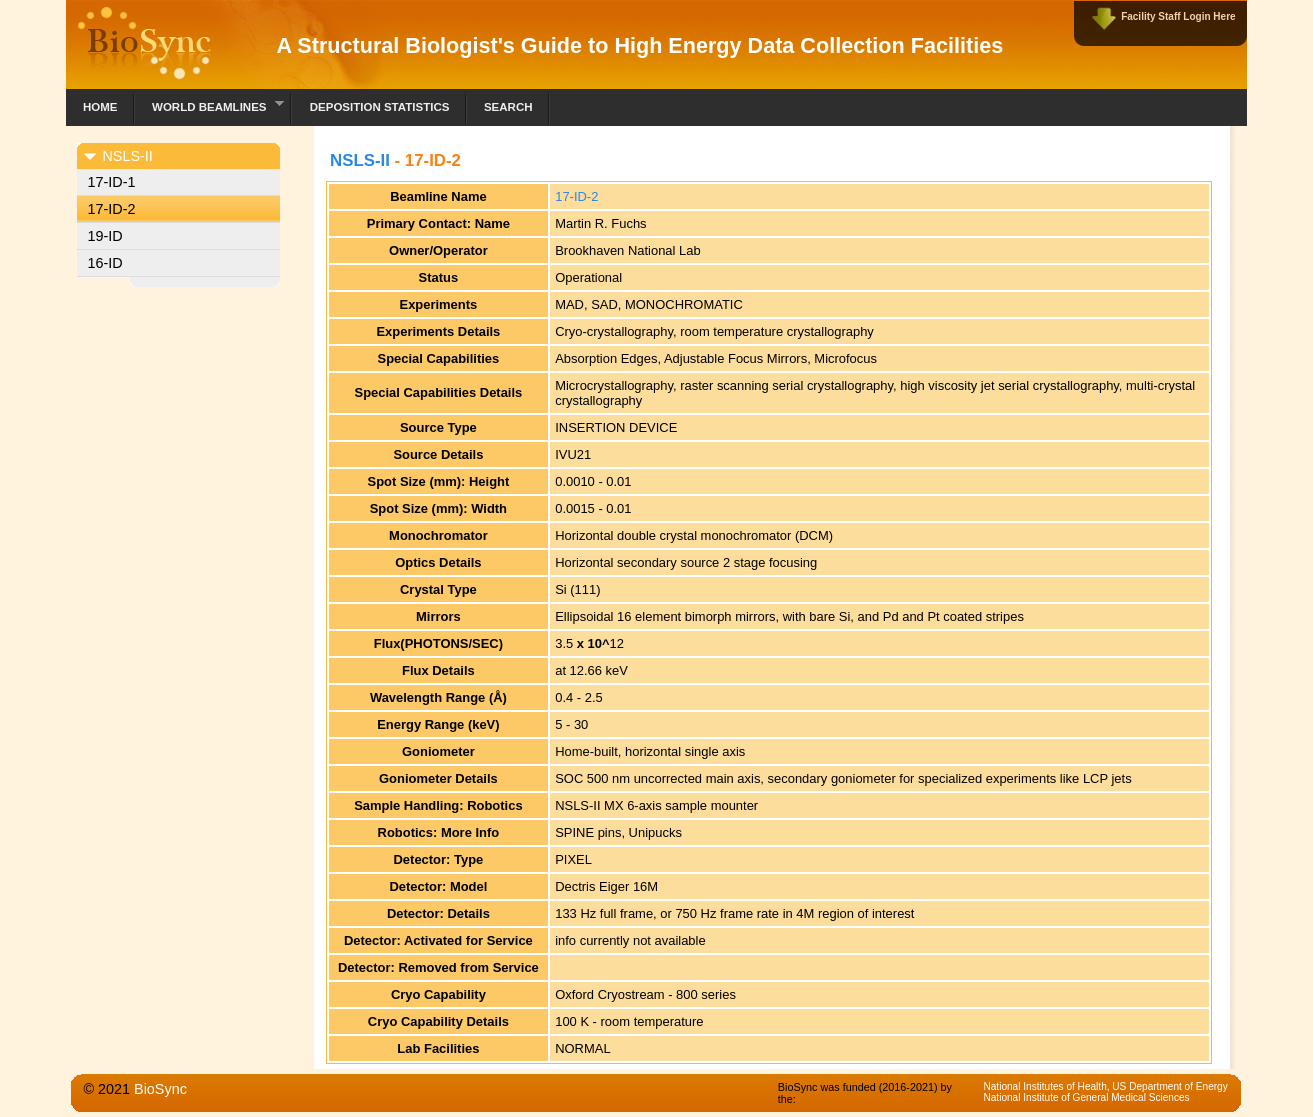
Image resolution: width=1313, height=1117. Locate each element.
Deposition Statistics (380, 107)
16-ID (104, 263)
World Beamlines (209, 104)
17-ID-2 (111, 209)
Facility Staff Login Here (1178, 16)
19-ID (104, 236)
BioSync (160, 1089)
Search (508, 107)
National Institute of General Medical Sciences (1086, 1097)
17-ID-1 (111, 182)
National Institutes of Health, (1047, 1086)
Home (100, 107)
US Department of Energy (1169, 1086)
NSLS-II (360, 160)
